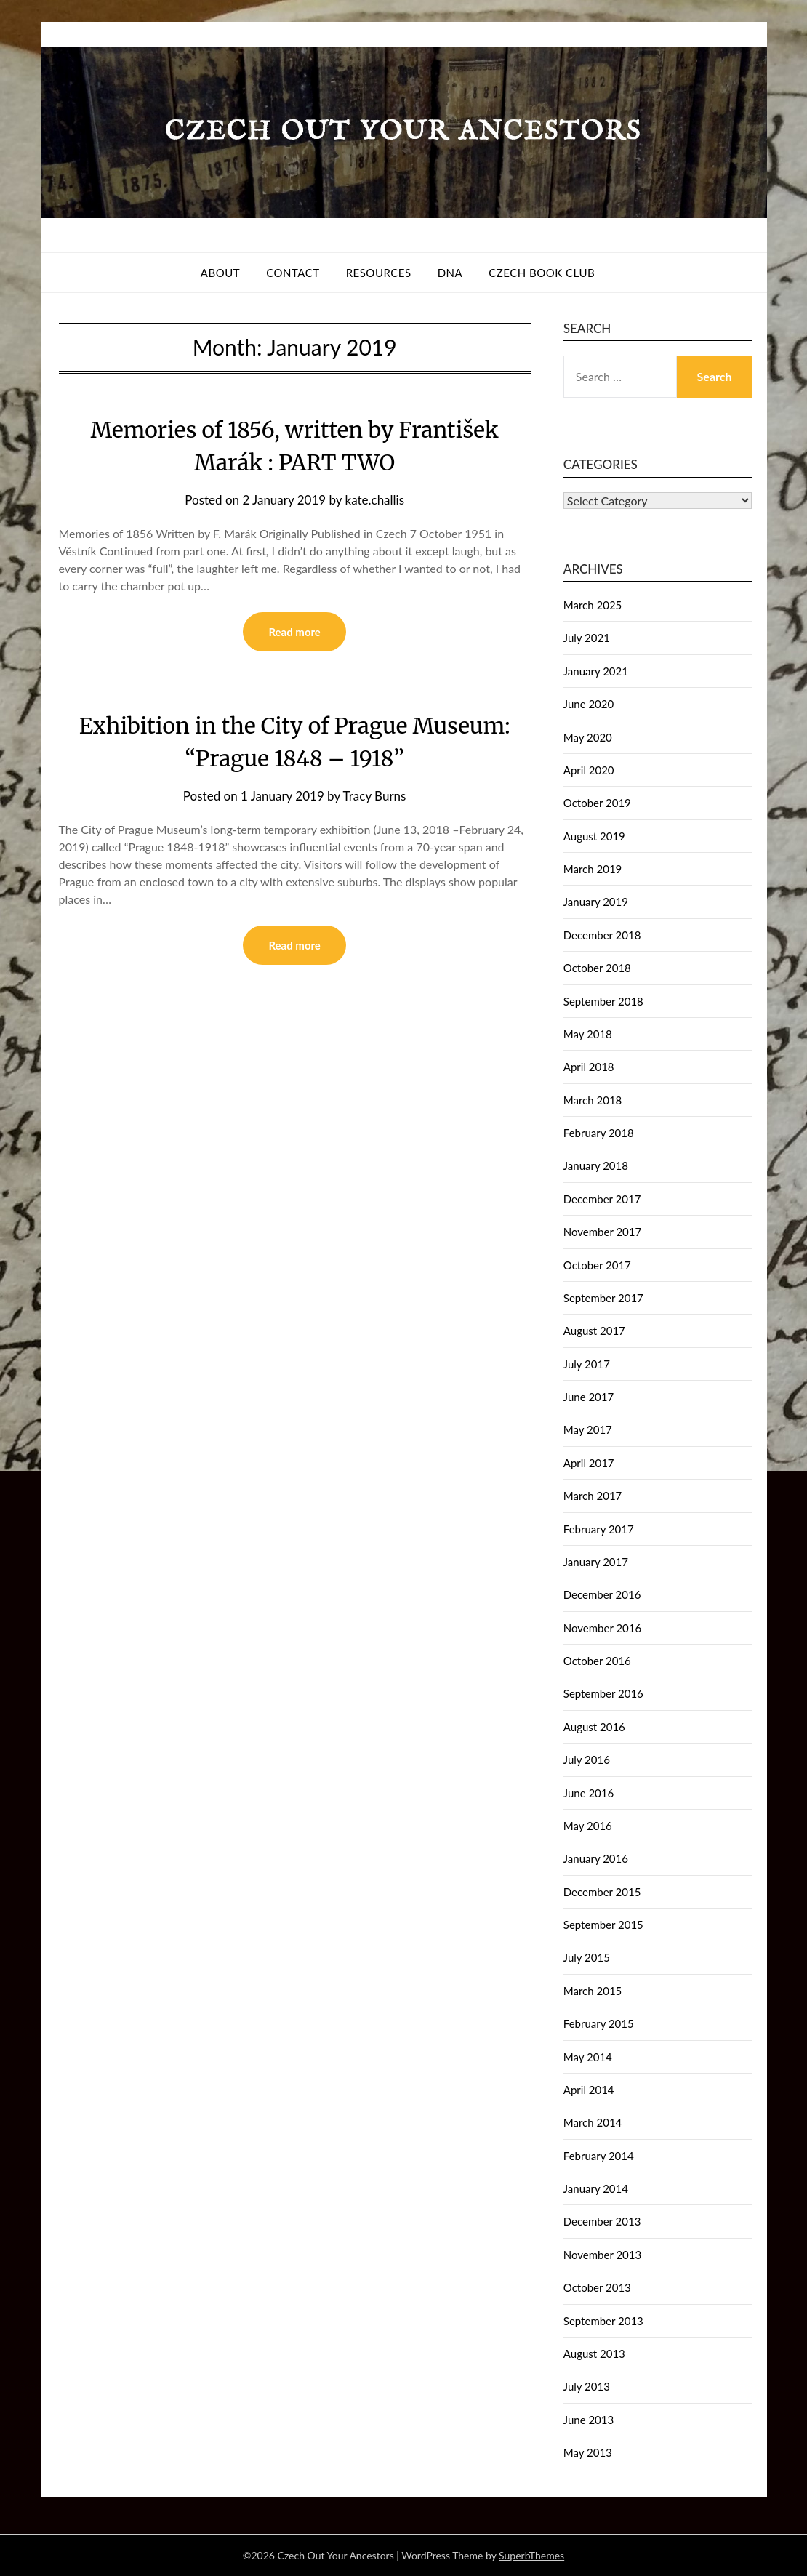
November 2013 (602, 2254)
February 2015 (598, 2023)
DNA (450, 272)
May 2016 (587, 1825)
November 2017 (602, 1231)
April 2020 (588, 770)
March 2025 (592, 604)
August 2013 (594, 2353)
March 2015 (592, 1990)
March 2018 (592, 1100)
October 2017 (597, 1265)
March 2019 (592, 868)
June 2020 (588, 703)
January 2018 (595, 1165)
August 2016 (594, 1726)
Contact (292, 272)
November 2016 (602, 1627)
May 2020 (587, 737)
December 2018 (602, 935)
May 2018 (587, 1033)
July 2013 (586, 2386)
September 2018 (603, 1001)
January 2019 (595, 901)
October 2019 (597, 802)
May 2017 (587, 1429)
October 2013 (597, 2287)
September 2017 (603, 1297)
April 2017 (588, 1462)
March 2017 (592, 1495)
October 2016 (597, 1660)
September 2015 (603, 1924)
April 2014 (588, 2089)
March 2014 (592, 2122)
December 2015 (602, 1891)
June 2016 (588, 1792)
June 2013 (588, 2419)
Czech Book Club (542, 272)
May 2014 (587, 2056)
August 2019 (594, 836)
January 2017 (595, 1561)
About (220, 272)
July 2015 (586, 1957)
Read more (294, 631)
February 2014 (598, 2155)
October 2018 (597, 967)
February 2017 (598, 1529)
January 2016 (595, 1858)
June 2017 (588, 1396)
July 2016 (586, 1759)
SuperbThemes (531, 2555)
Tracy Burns (374, 795)
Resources (378, 272)
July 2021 (586, 637)
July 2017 (586, 1364)
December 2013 (602, 2221)
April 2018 (588, 1066)
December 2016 (602, 1594)
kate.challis (375, 499)
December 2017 (602, 1198)
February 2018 (598, 1132)
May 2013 (587, 2452)
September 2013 (603, 2320)
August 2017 (594, 1330)
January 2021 (595, 671)
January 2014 (595, 2188)
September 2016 (603, 1693)
